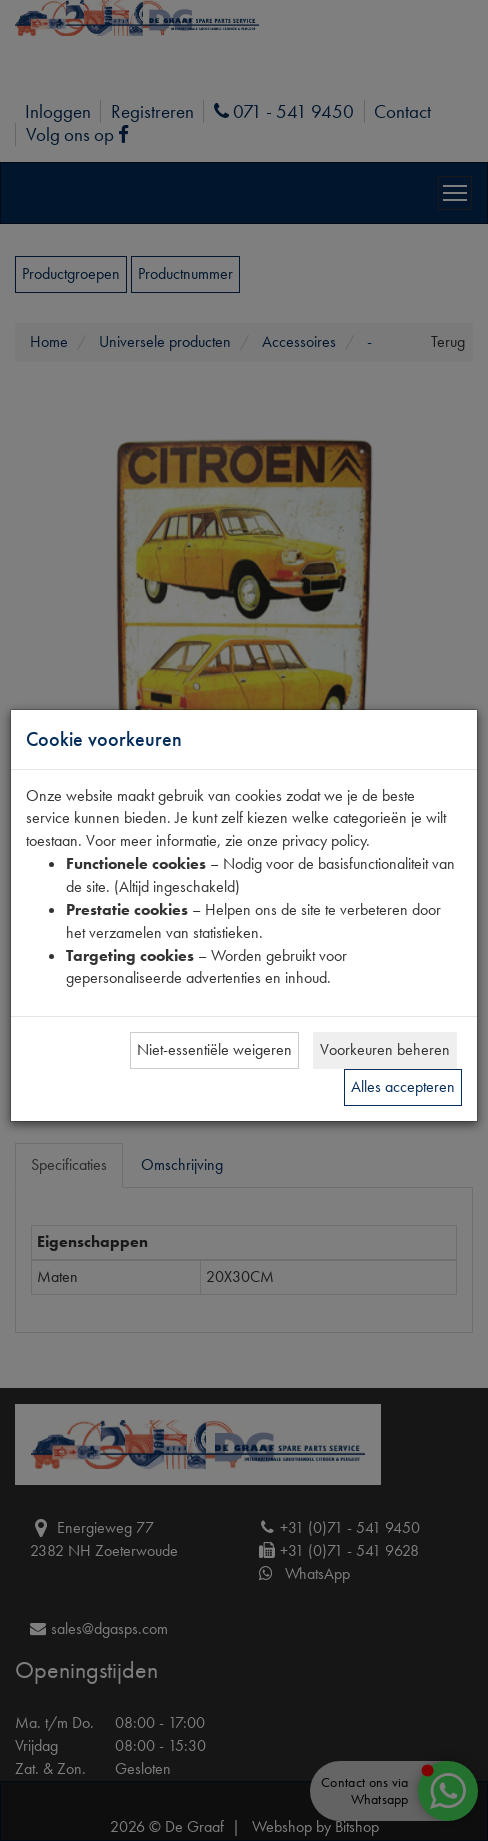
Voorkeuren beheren (385, 1049)
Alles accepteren (403, 1086)
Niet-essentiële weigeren (214, 1049)
